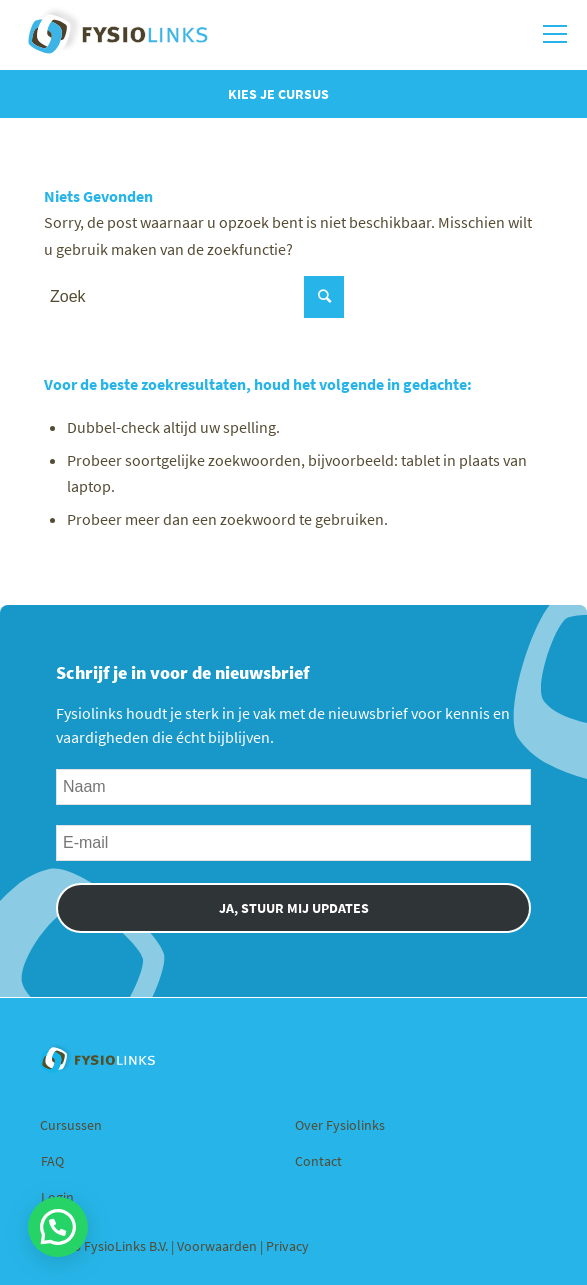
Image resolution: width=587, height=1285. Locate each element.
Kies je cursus (278, 94)
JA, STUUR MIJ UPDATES (294, 908)
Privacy (287, 1246)
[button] (58, 1227)
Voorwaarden (218, 1246)
